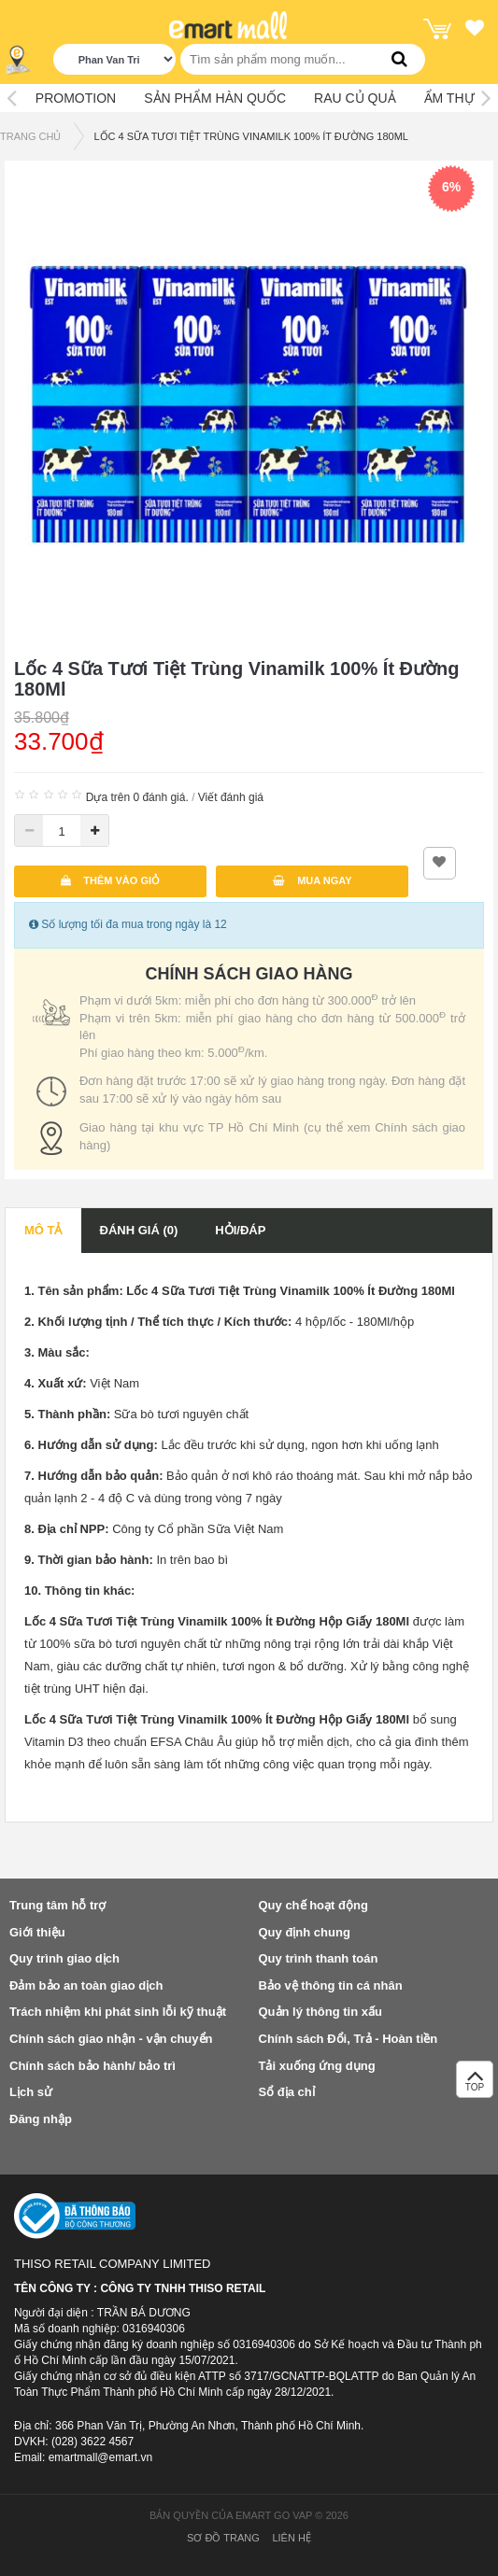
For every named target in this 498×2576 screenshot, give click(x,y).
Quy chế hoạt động (313, 1905)
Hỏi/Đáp (240, 1230)
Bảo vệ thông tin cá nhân (331, 1985)
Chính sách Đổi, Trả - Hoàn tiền (348, 2039)
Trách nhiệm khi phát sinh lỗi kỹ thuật (117, 2012)
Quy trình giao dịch (64, 1958)
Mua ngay (312, 880)
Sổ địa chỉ (287, 2092)
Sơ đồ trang (223, 2537)
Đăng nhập (40, 2119)
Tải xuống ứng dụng (317, 2066)
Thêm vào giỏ (110, 880)
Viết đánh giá (230, 797)
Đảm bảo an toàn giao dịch (86, 1985)
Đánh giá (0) (139, 1230)
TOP (474, 2084)
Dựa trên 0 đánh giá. (137, 797)
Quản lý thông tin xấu (320, 2012)
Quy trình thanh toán (318, 1958)
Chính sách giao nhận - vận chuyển (110, 2039)
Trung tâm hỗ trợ (57, 1905)
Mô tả (43, 1230)
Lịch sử (30, 2092)
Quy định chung (304, 1932)
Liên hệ (291, 2537)
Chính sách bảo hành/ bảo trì (92, 2066)
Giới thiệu (37, 1932)
